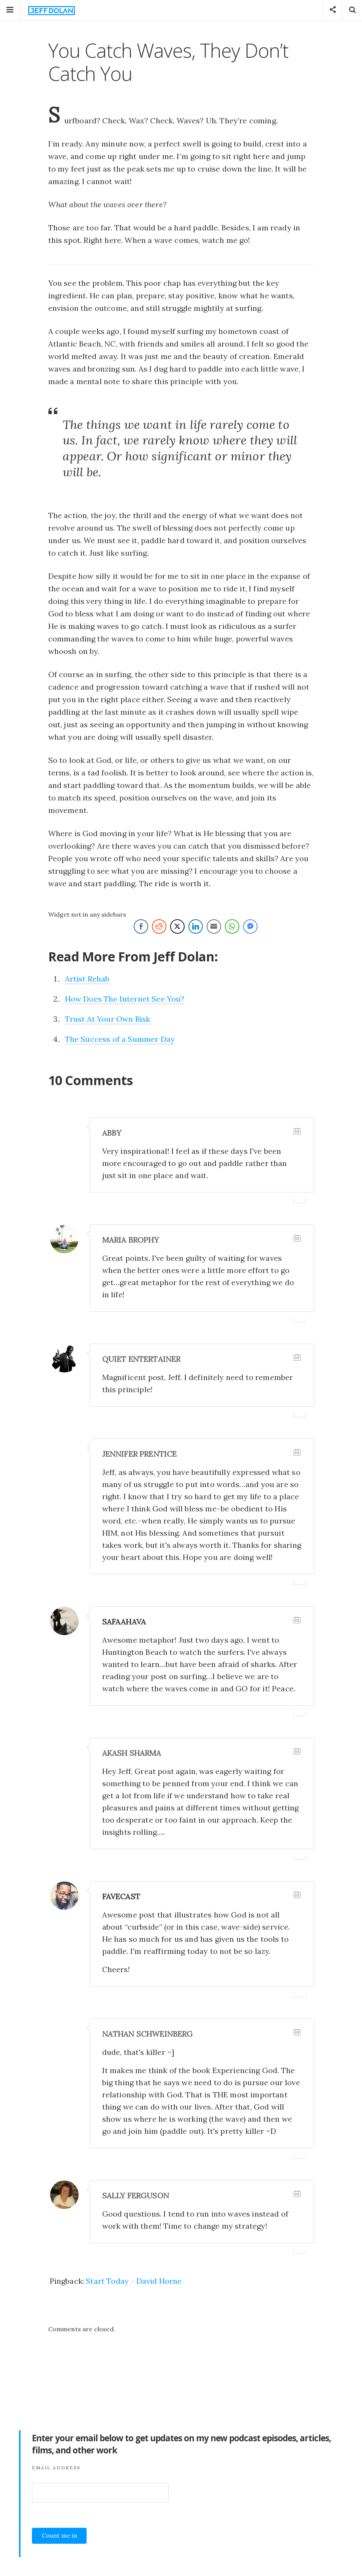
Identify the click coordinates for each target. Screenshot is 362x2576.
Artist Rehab (87, 978)
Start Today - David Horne (134, 2281)
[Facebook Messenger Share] (250, 926)
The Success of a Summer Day (120, 1039)
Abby (112, 1133)
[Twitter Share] (177, 926)
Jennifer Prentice (139, 1454)
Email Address (56, 2467)
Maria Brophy (130, 1240)
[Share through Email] (214, 926)
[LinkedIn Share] (195, 926)
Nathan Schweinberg (147, 2034)
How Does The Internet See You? (125, 999)
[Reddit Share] (159, 926)
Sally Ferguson (135, 2195)
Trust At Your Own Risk (107, 1019)
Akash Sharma (131, 1753)
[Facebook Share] (141, 926)
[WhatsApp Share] (232, 926)
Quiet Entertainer (141, 1359)
